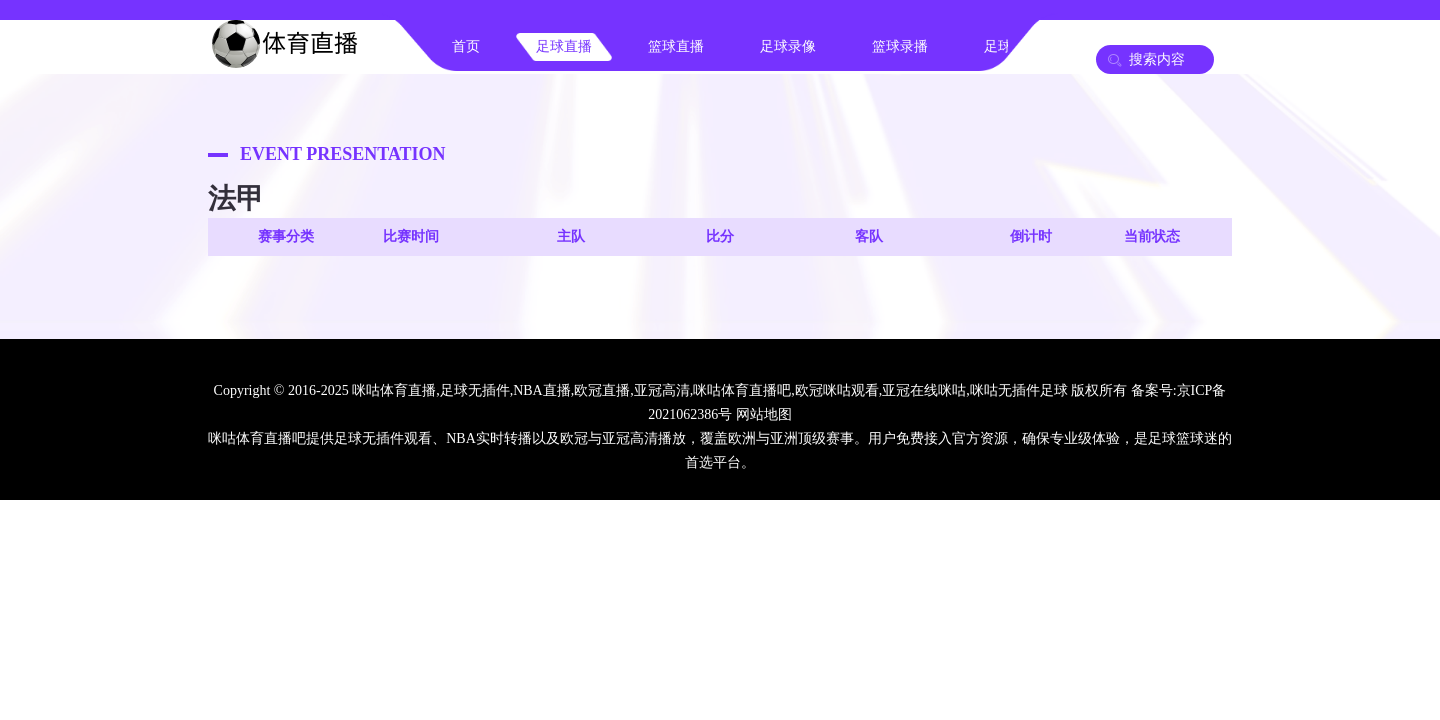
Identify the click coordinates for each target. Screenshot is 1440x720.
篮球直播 (676, 46)
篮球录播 (900, 46)
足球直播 (564, 46)
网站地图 (764, 414)
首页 (466, 46)
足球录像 (788, 46)
